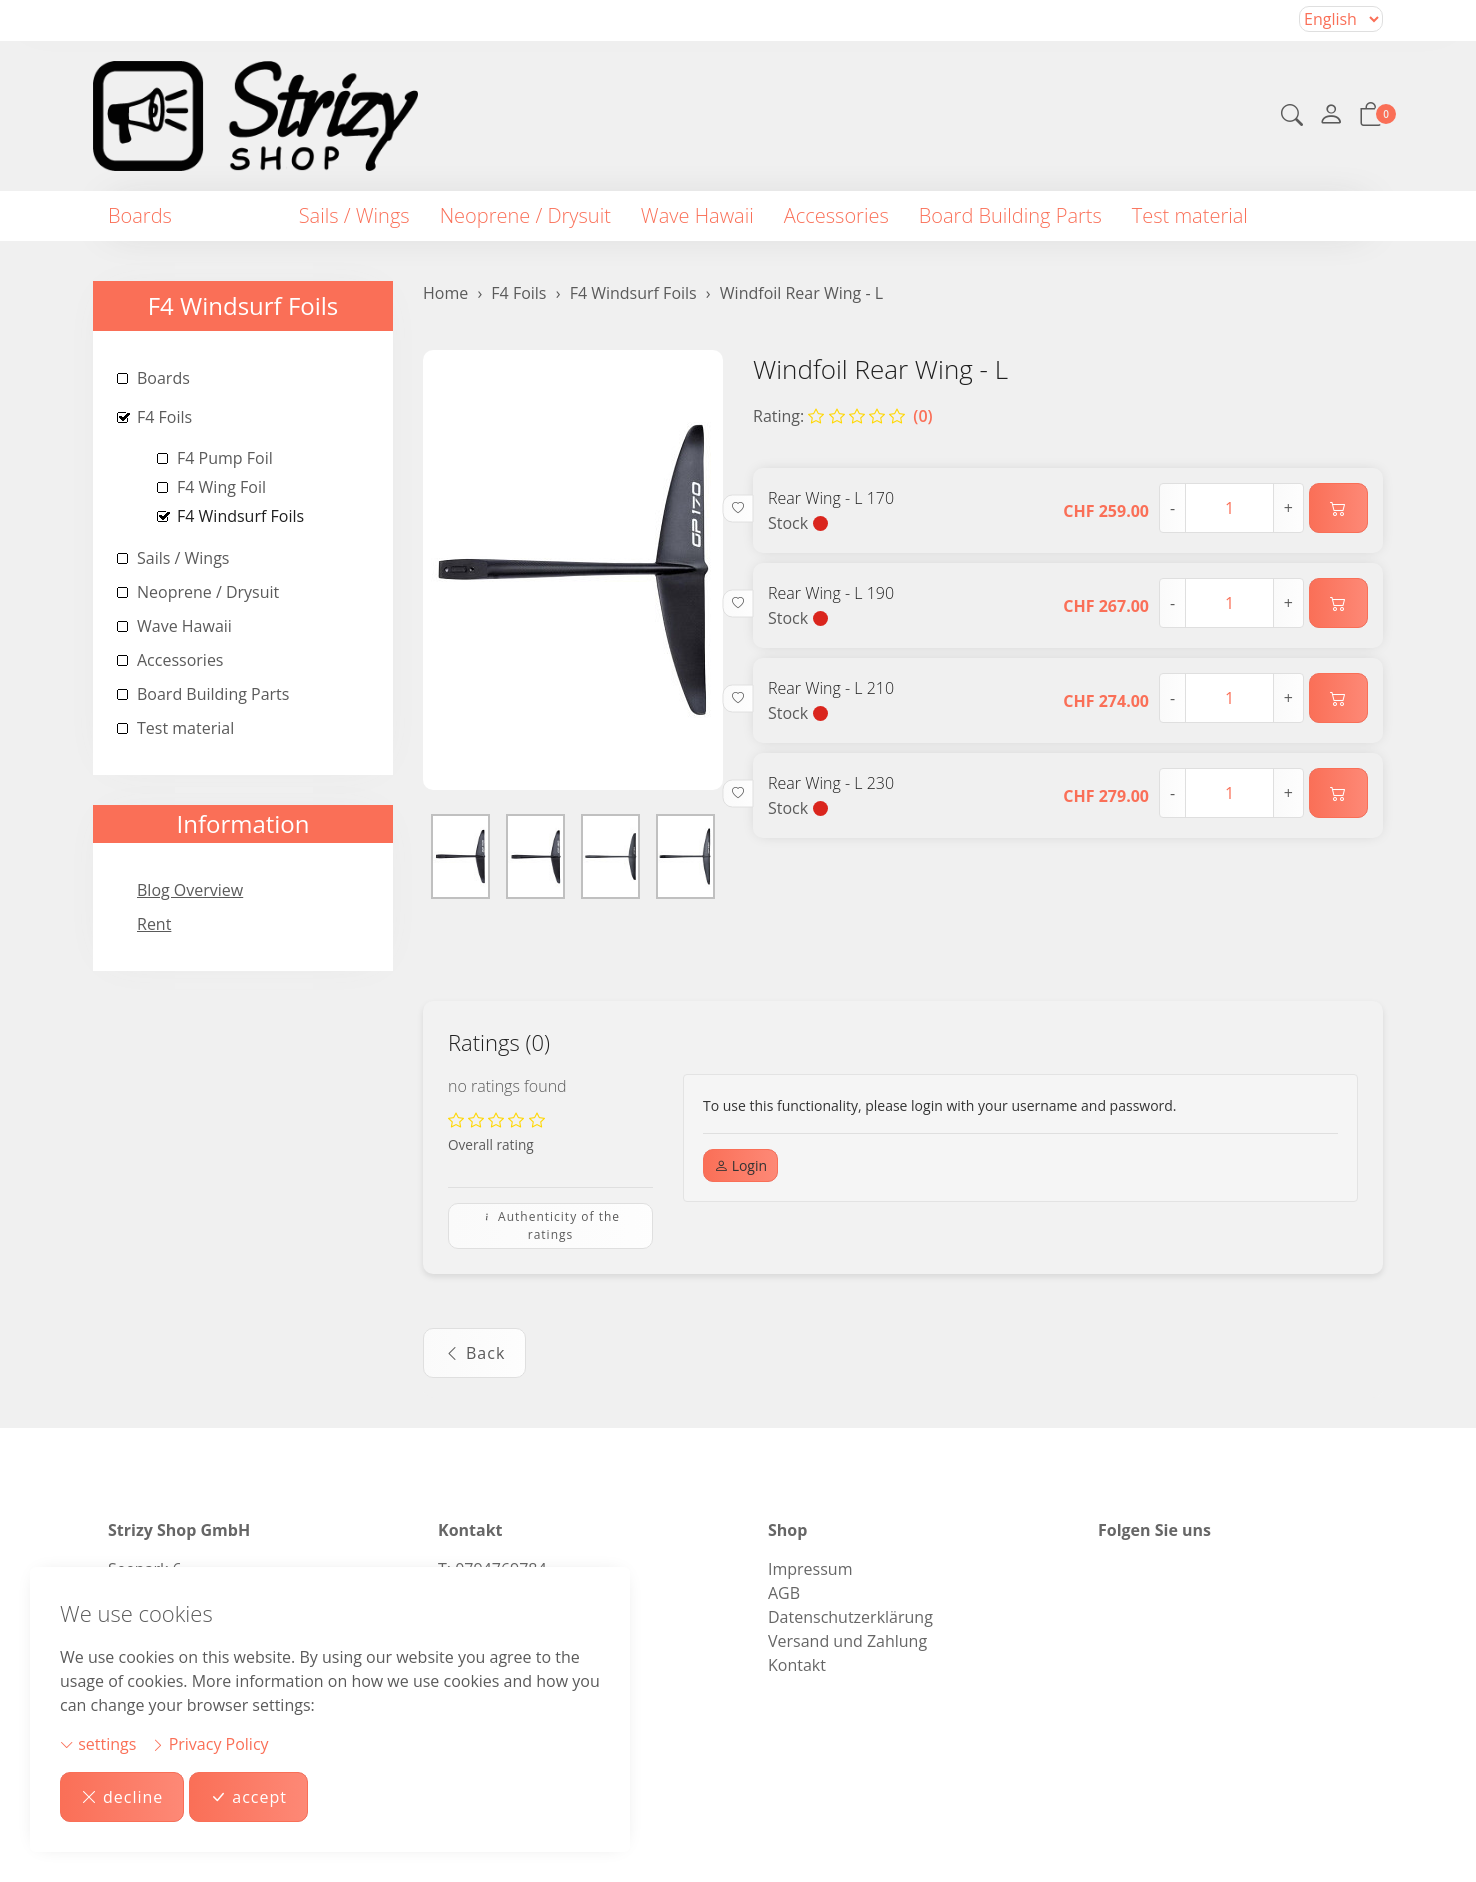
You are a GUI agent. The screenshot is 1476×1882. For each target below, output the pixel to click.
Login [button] (740, 1165)
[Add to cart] (1338, 508)
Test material (1190, 215)
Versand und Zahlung (847, 1641)
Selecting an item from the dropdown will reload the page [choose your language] (1341, 19)
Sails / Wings (354, 215)
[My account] (1331, 116)
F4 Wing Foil (221, 487)
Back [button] (474, 1353)
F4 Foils (235, 215)
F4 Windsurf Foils (243, 305)
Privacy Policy (210, 1744)
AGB (784, 1593)
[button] (1292, 117)
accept (248, 1797)
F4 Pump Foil (225, 458)
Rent (154, 924)
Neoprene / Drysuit (525, 215)
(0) (870, 416)
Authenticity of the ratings (550, 1225)
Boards (140, 215)
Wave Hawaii (697, 215)
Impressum (810, 1569)
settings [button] (98, 1744)
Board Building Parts (1010, 215)
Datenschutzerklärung (850, 1617)
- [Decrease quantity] (1172, 508)
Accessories (836, 215)
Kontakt (797, 1665)
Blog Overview (190, 890)
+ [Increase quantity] (1288, 508)
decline (122, 1797)
